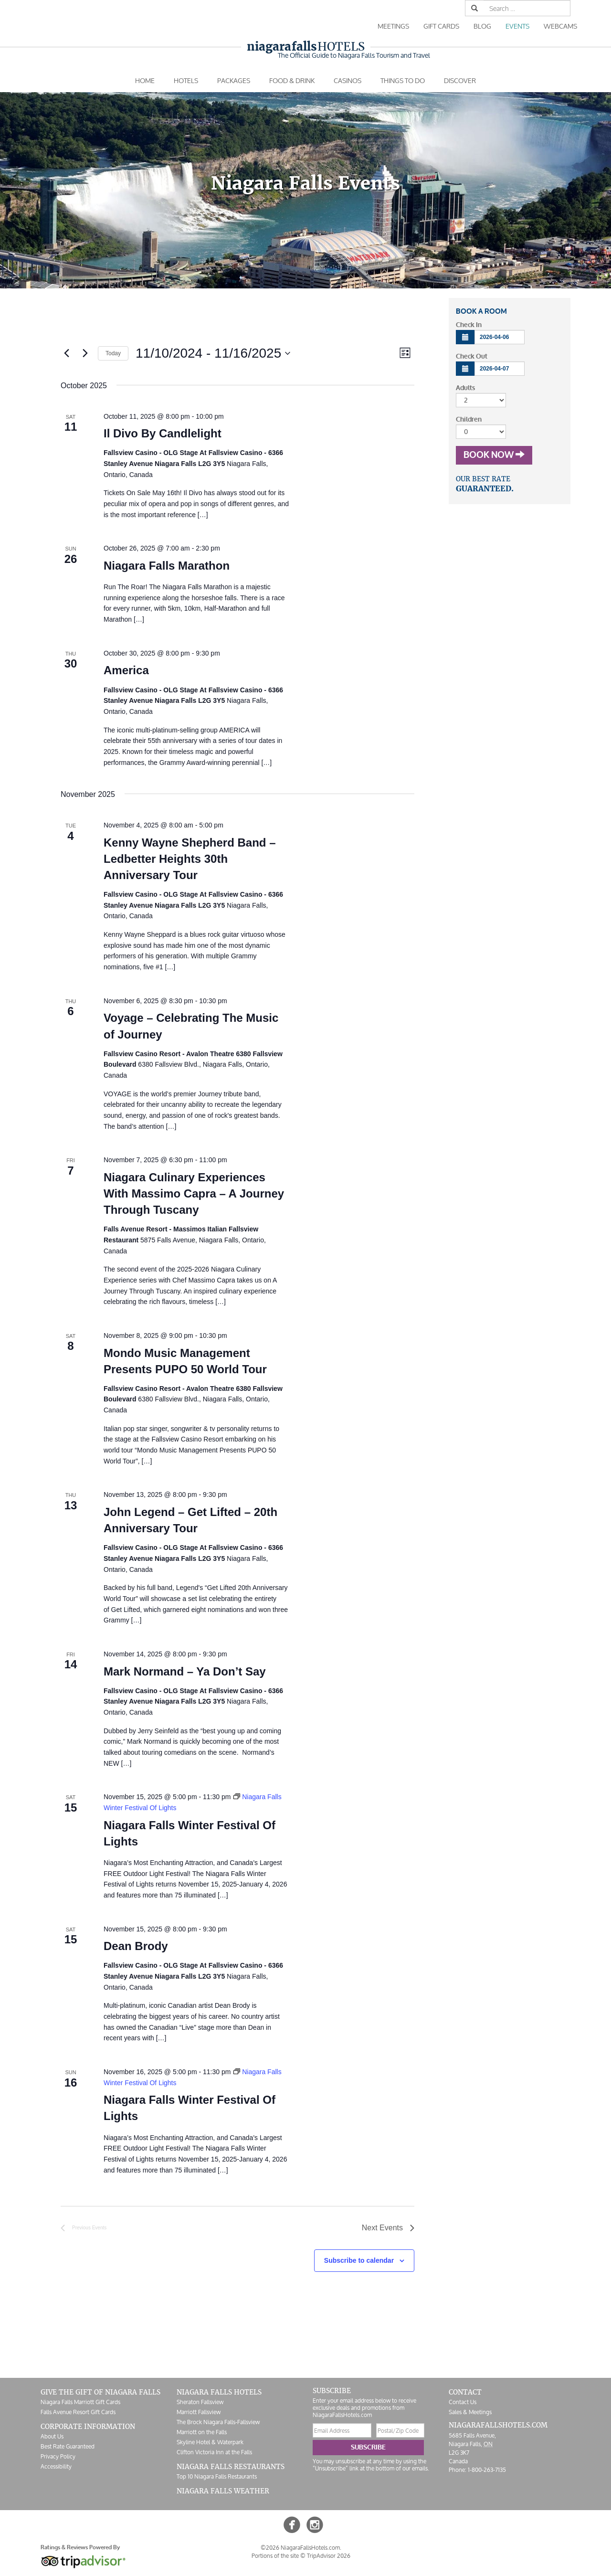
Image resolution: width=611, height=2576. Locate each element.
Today (113, 353)
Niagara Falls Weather (223, 2491)
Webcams (560, 26)
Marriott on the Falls (202, 2432)
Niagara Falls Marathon (167, 565)
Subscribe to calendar (359, 2260)
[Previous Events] (66, 353)
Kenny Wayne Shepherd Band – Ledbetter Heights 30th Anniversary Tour (190, 858)
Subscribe (368, 2447)
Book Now (494, 455)
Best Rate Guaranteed (68, 2446)
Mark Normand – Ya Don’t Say (185, 1671)
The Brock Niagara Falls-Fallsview (218, 2422)
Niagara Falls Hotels (219, 2392)
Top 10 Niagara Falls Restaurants (217, 2476)
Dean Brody (136, 1946)
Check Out (471, 356)
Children (469, 419)
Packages (233, 80)
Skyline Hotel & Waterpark (210, 2442)
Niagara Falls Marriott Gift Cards (80, 2402)
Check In (469, 324)
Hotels (306, 46)
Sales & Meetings (470, 2412)
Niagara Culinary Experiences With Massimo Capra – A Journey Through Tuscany (194, 1193)
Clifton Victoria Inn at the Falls (214, 2452)
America (126, 670)
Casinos (347, 80)
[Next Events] (85, 353)
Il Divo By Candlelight (162, 433)
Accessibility (56, 2466)
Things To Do (402, 80)
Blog (482, 26)
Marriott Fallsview (199, 2412)
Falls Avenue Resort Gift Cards (78, 2412)
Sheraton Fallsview (200, 2402)
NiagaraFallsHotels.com (498, 2425)
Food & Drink (292, 80)
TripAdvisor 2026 (328, 2556)
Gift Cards (441, 26)
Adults (465, 387)
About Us (52, 2436)
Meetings (393, 26)
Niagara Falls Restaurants (230, 2466)
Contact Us (462, 2402)
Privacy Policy (58, 2456)
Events (517, 26)
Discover (460, 80)
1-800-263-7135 (487, 2470)
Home (145, 80)
